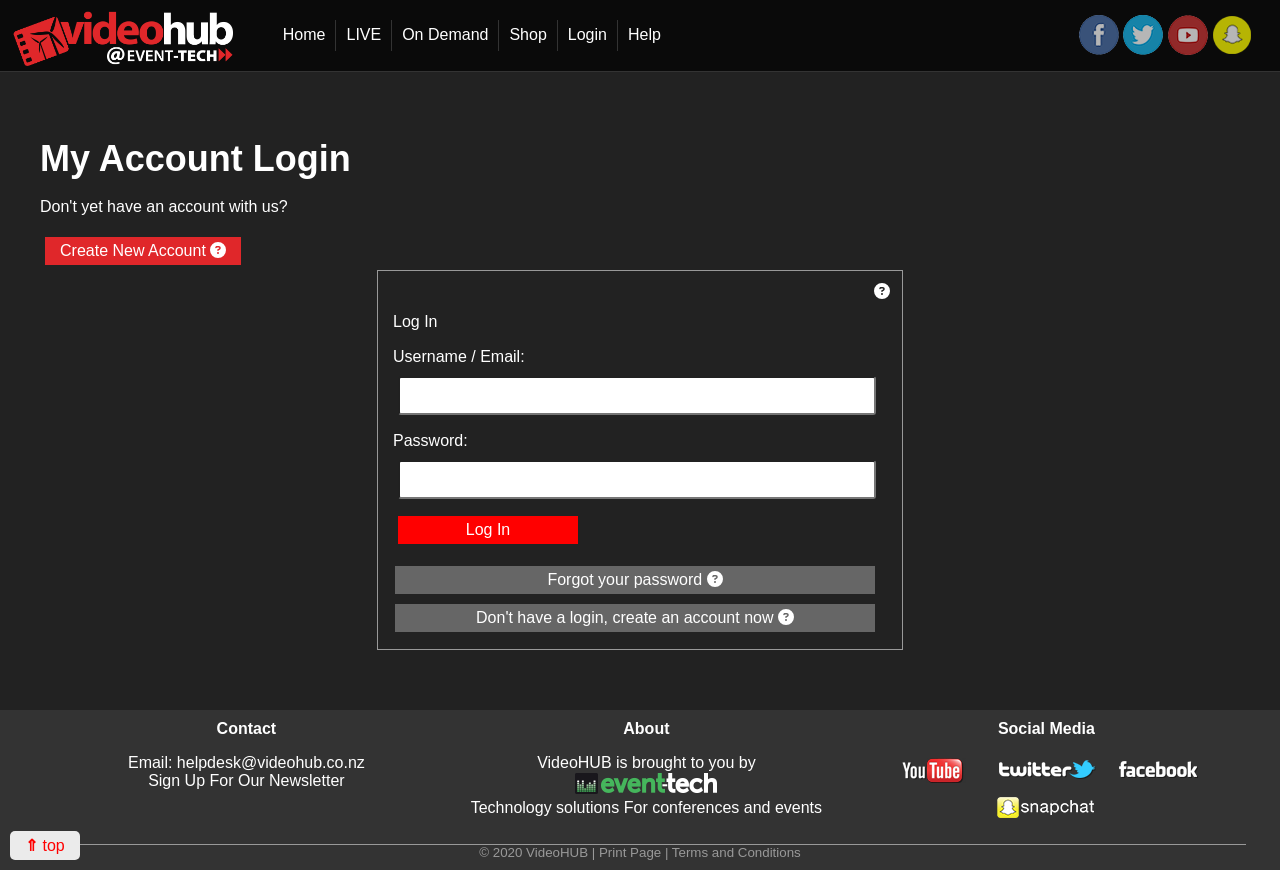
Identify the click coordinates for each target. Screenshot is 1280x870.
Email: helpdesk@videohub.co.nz (246, 762)
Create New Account (143, 250)
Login (587, 34)
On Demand (445, 34)
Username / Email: (459, 356)
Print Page (630, 852)
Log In (488, 529)
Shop (527, 34)
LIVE (363, 34)
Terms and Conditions (736, 852)
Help (644, 34)
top (45, 845)
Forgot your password (634, 579)
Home (304, 34)
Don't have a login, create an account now (635, 617)
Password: (430, 440)
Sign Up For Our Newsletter (246, 780)
